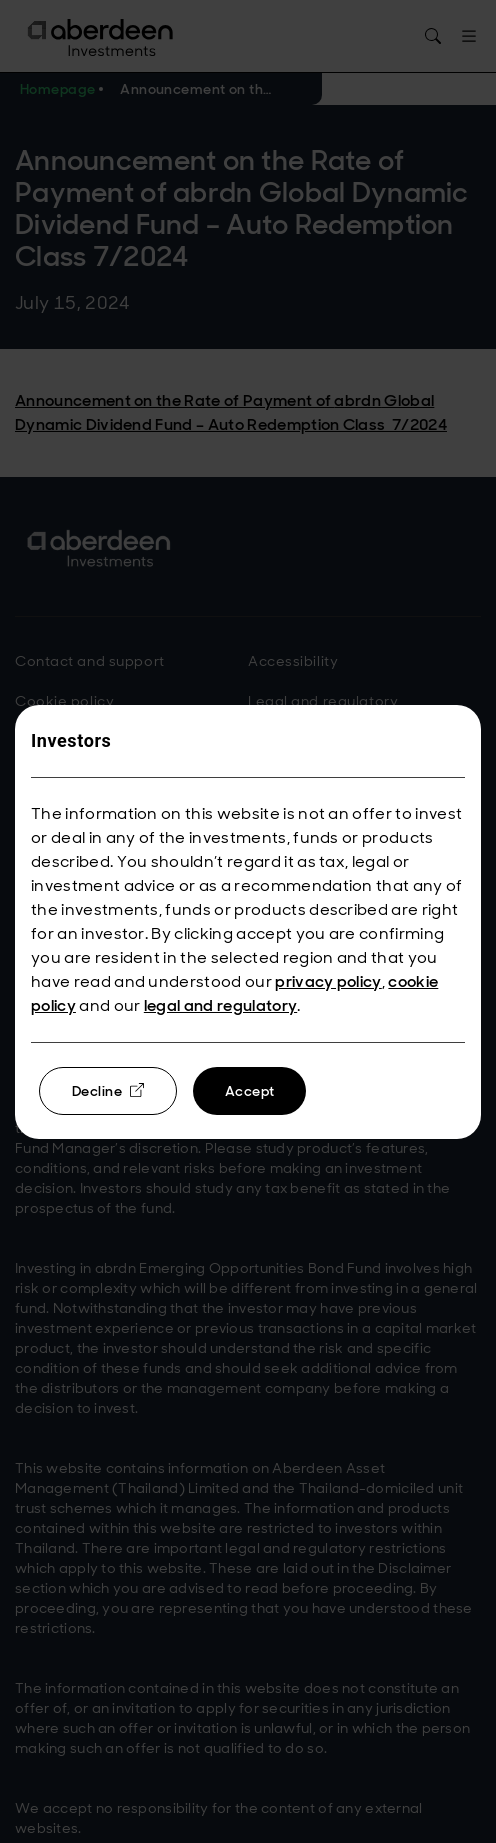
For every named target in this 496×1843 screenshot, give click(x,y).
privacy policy (328, 981)
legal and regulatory (220, 1005)
